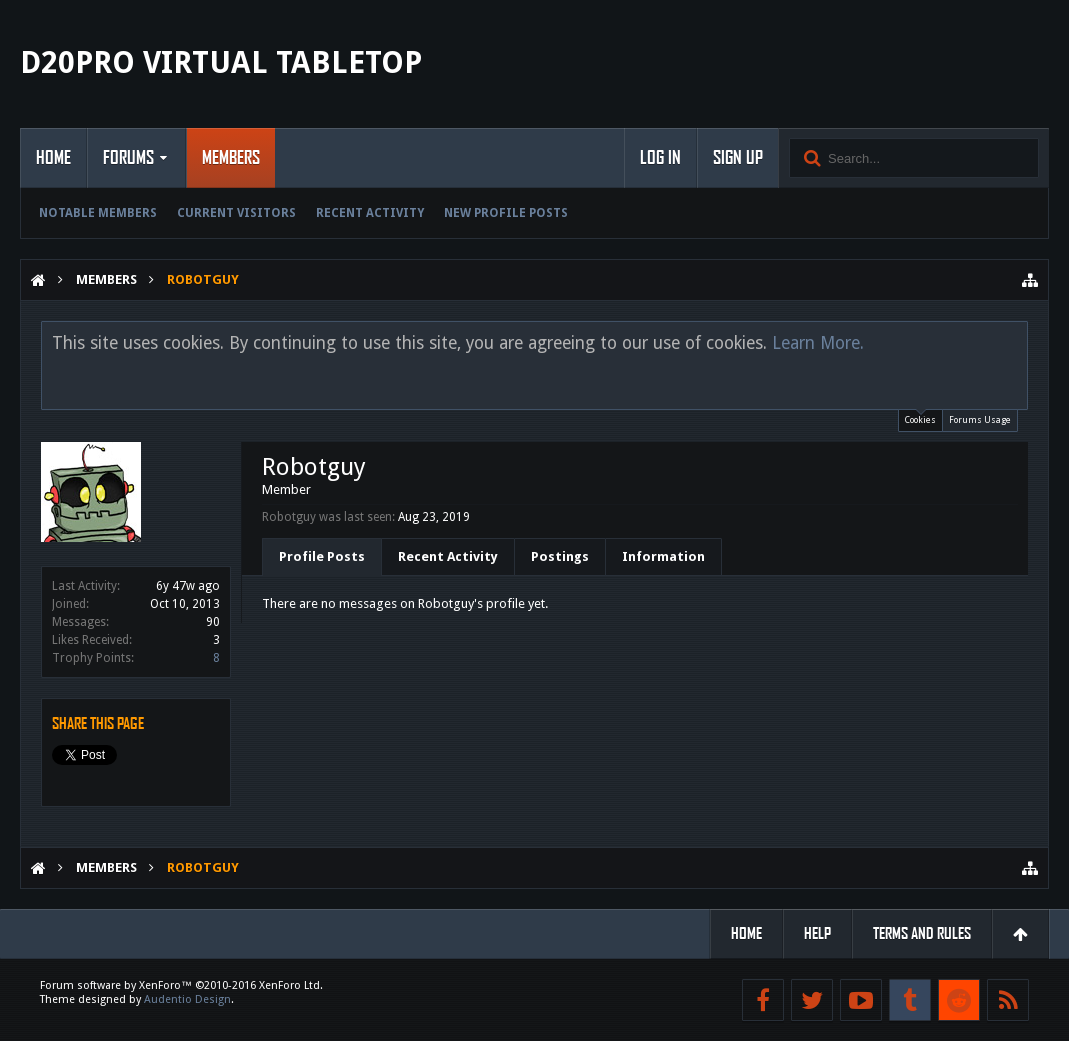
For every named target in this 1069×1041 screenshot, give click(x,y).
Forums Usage (980, 420)
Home (53, 158)
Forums (128, 158)
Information (663, 556)
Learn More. (818, 343)
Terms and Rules (922, 933)
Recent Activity (370, 213)
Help (817, 933)
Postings (560, 556)
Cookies (920, 417)
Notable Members (98, 213)
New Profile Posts (506, 213)
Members (231, 158)
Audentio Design (187, 999)
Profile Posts (322, 556)
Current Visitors (236, 213)
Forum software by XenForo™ (181, 985)
